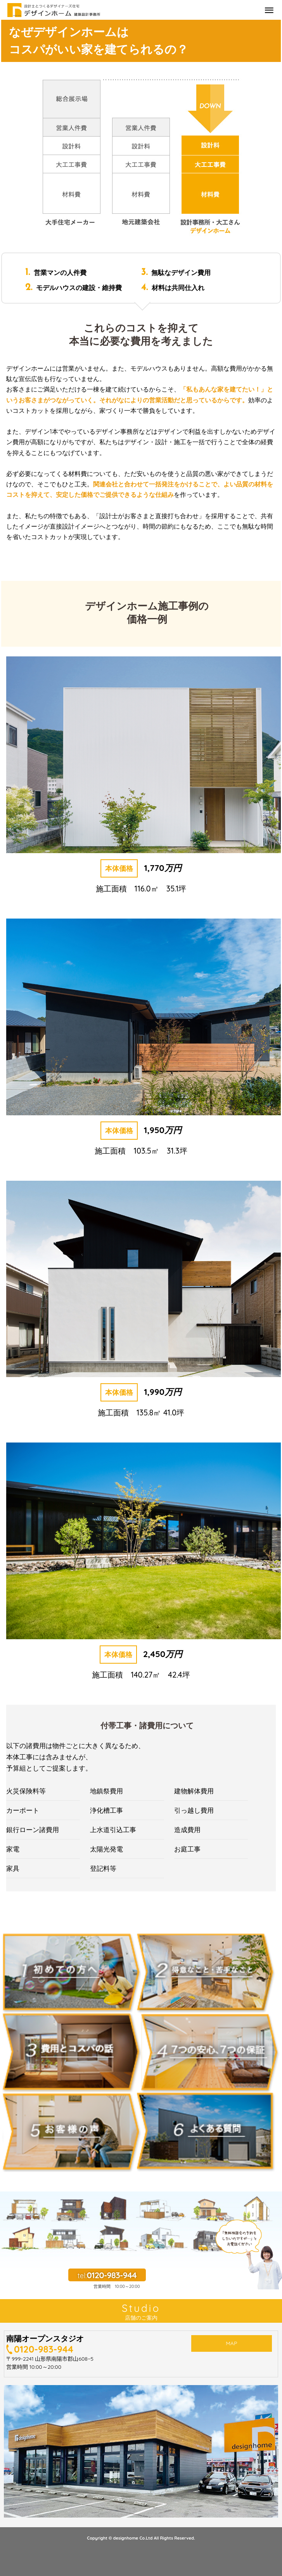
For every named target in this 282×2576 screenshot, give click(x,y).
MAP (231, 2345)
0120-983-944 (43, 2349)
